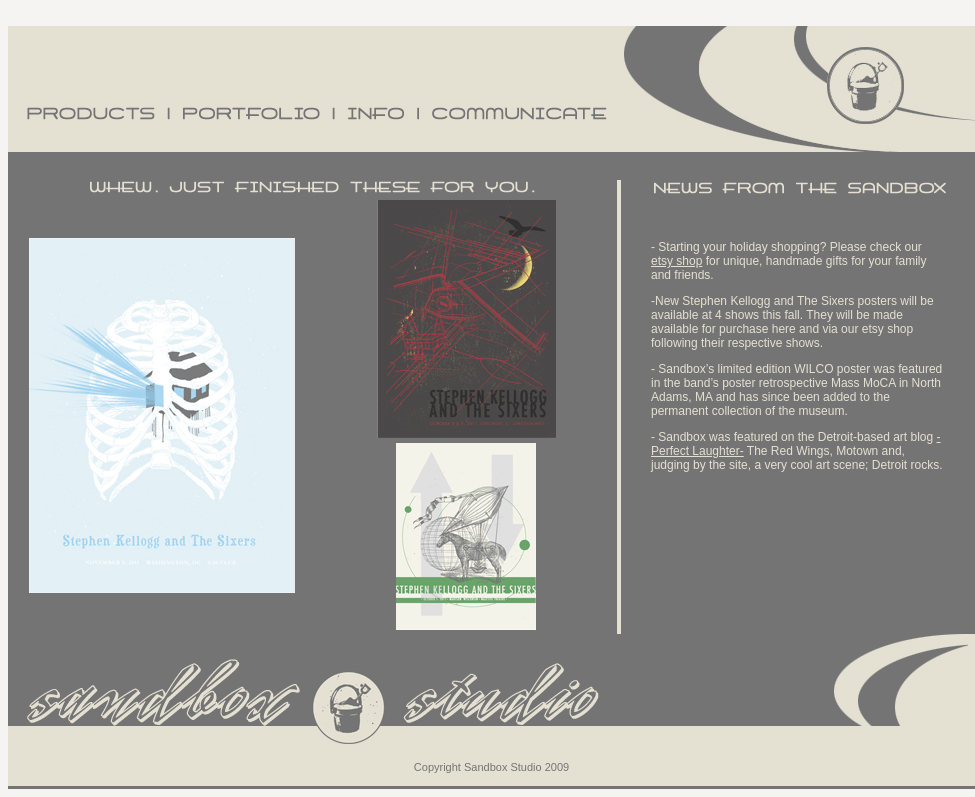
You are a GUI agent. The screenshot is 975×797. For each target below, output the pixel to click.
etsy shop (676, 261)
